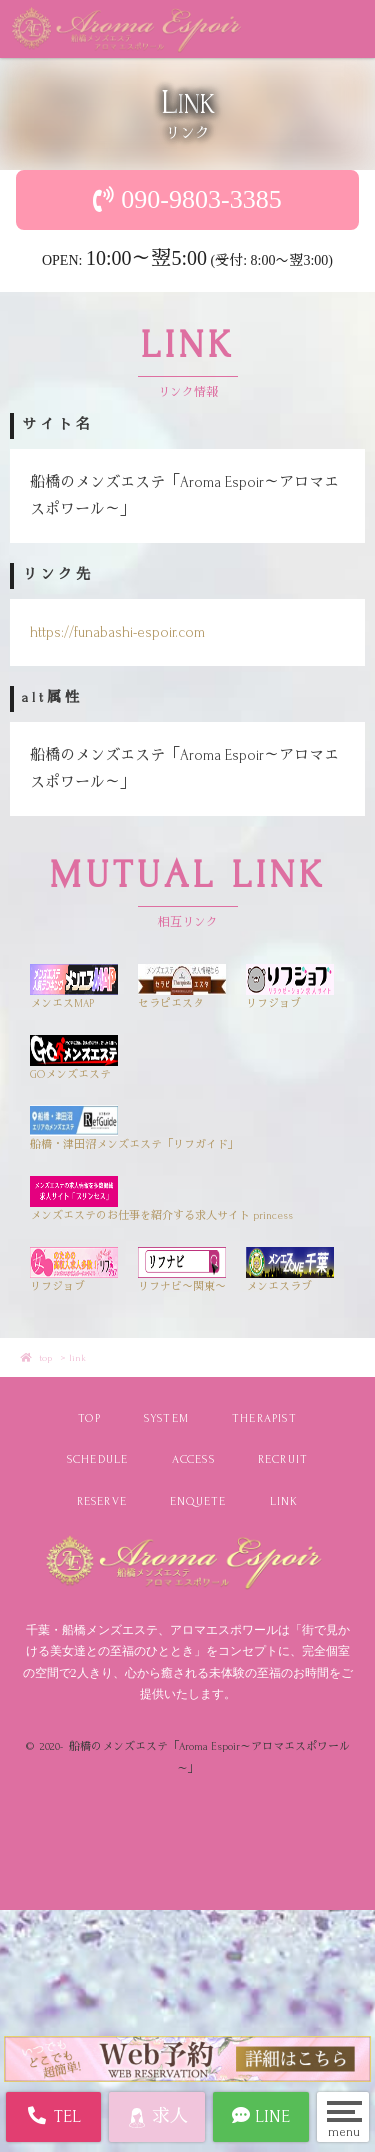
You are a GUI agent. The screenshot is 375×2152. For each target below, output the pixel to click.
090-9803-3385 (201, 199)
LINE (261, 2116)
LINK (284, 1501)
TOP (89, 1418)
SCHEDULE (98, 1459)
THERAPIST (264, 1418)
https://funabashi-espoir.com (117, 632)
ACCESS (193, 1459)
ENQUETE (198, 1501)
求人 (157, 2117)
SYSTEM (166, 1418)
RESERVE (102, 1501)
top (45, 1357)
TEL (53, 2116)
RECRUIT (283, 1459)
